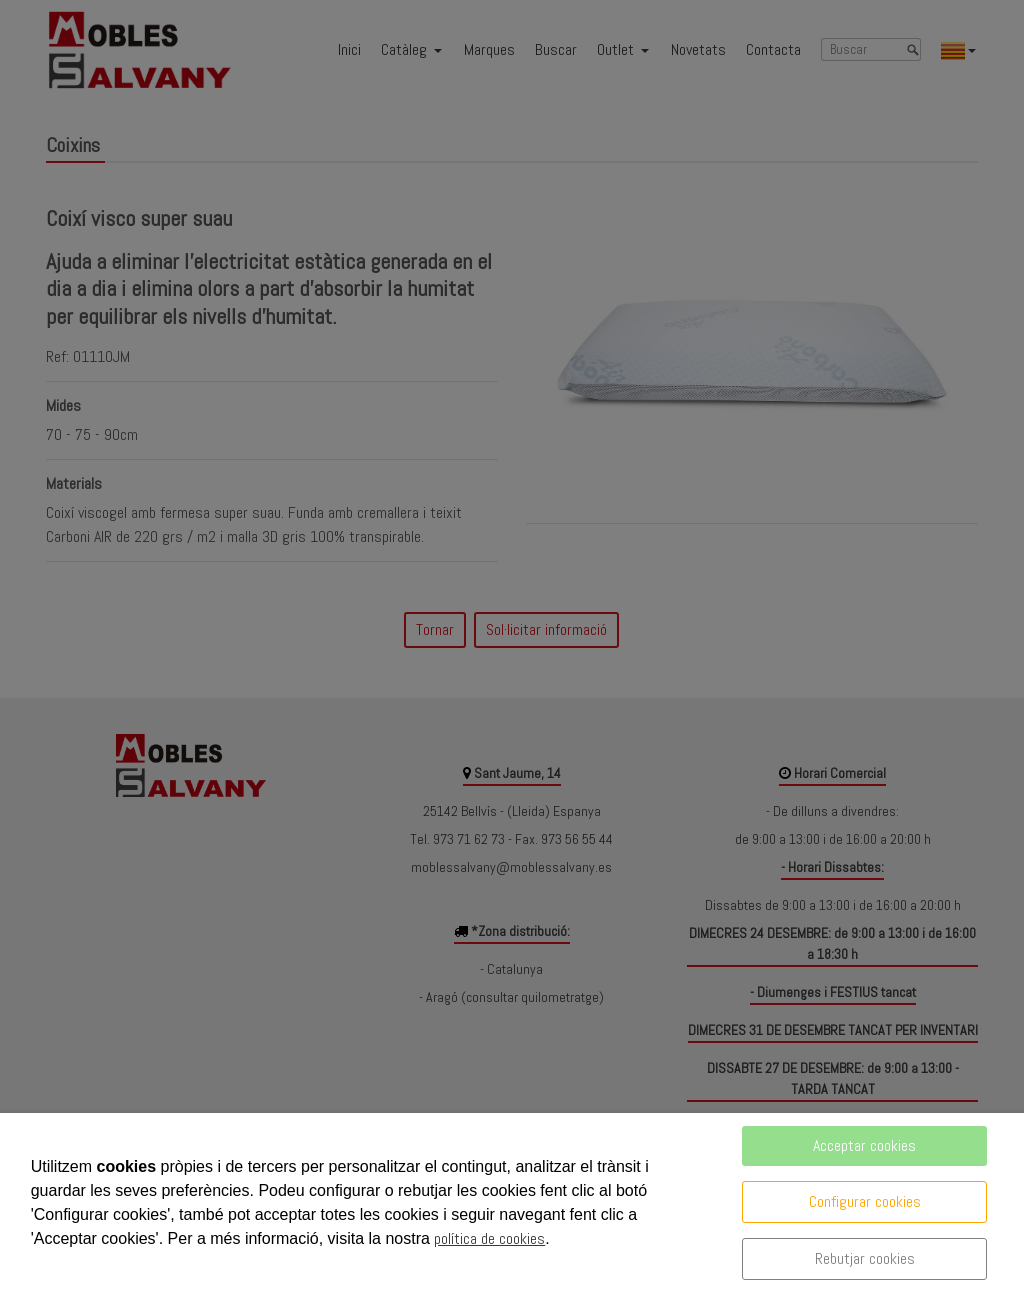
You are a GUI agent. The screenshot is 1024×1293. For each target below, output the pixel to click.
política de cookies (489, 1238)
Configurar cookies (865, 1201)
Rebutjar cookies (865, 1258)
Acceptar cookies (864, 1145)
